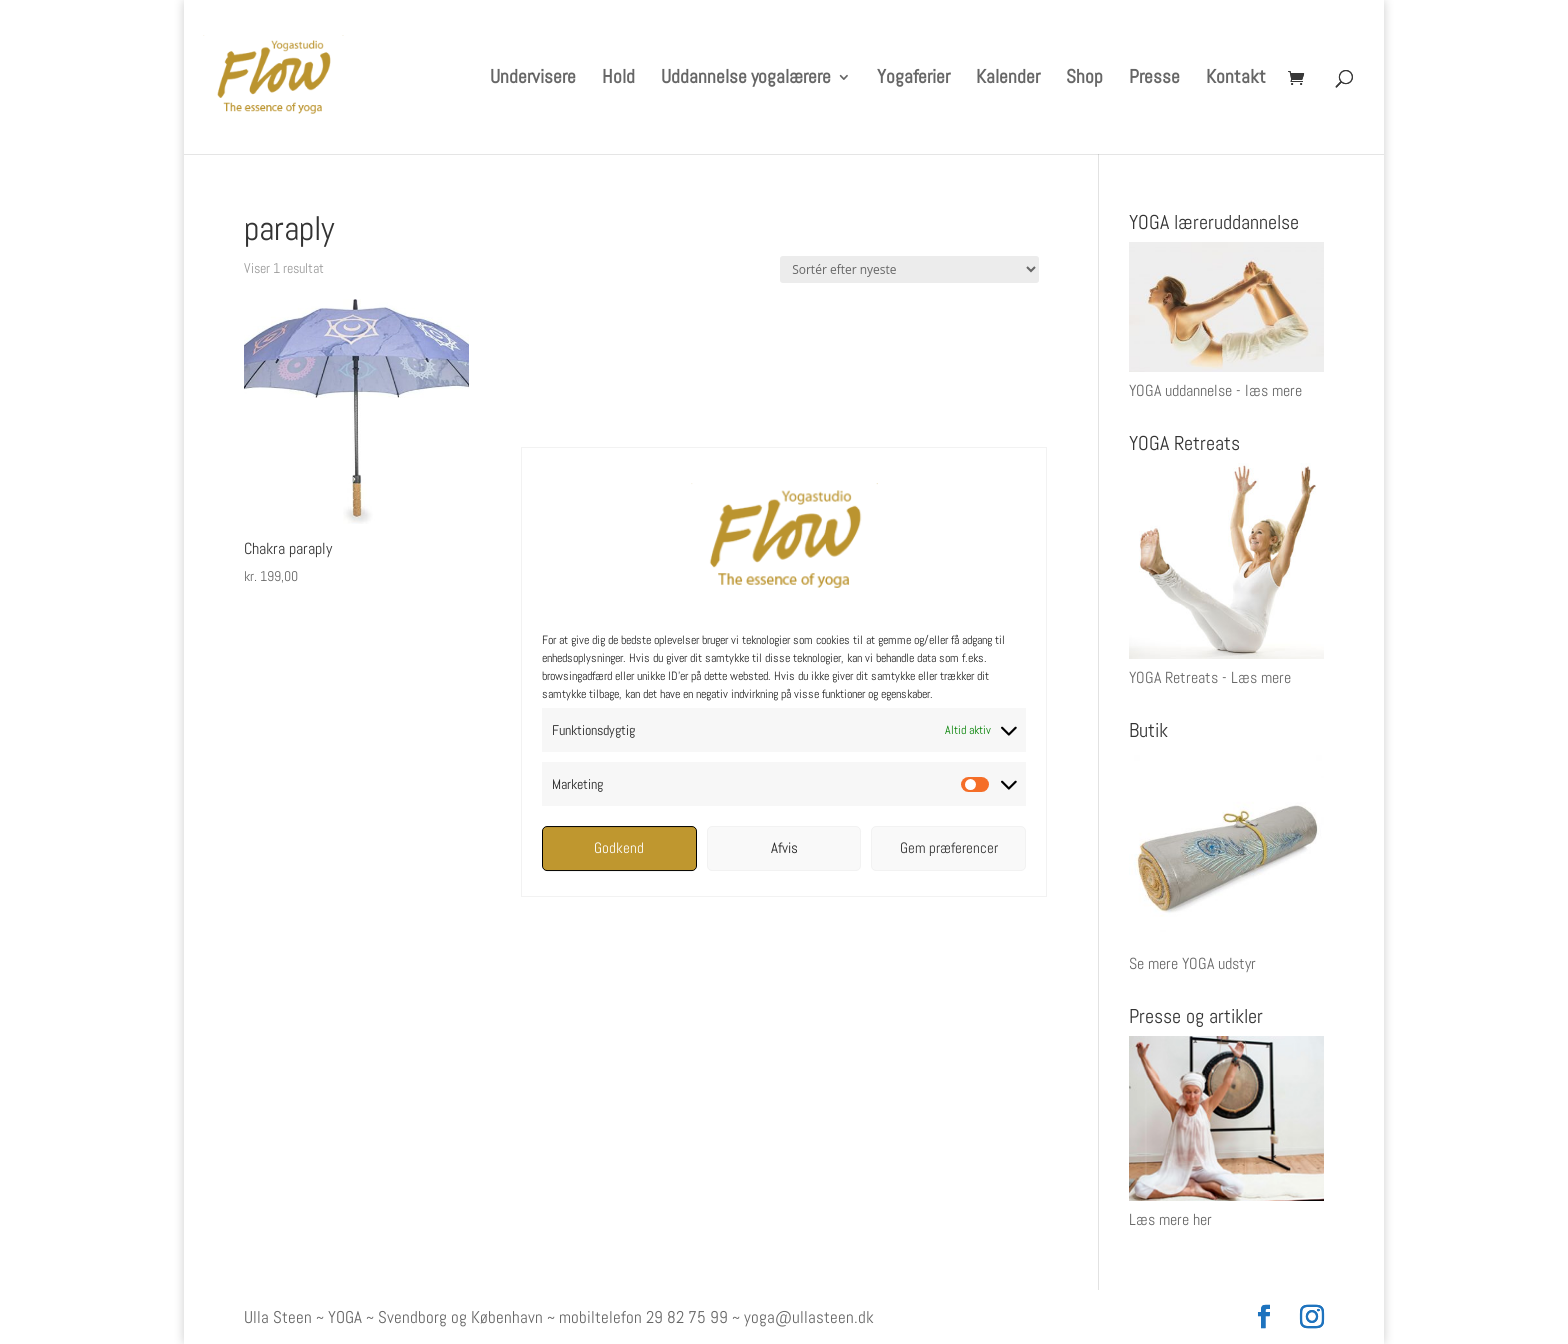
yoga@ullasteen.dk (809, 1317)
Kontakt (1236, 79)
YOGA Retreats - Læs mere (1210, 677)
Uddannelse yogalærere (746, 79)
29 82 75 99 (687, 1317)
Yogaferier (913, 79)
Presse (1154, 79)
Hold (618, 79)
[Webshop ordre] (909, 269)
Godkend (619, 847)
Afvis (784, 847)
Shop (1084, 79)
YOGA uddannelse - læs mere (1215, 390)
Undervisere (533, 79)
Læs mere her (1170, 1219)
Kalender (1008, 79)
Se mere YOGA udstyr (1192, 963)
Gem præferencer (949, 847)
